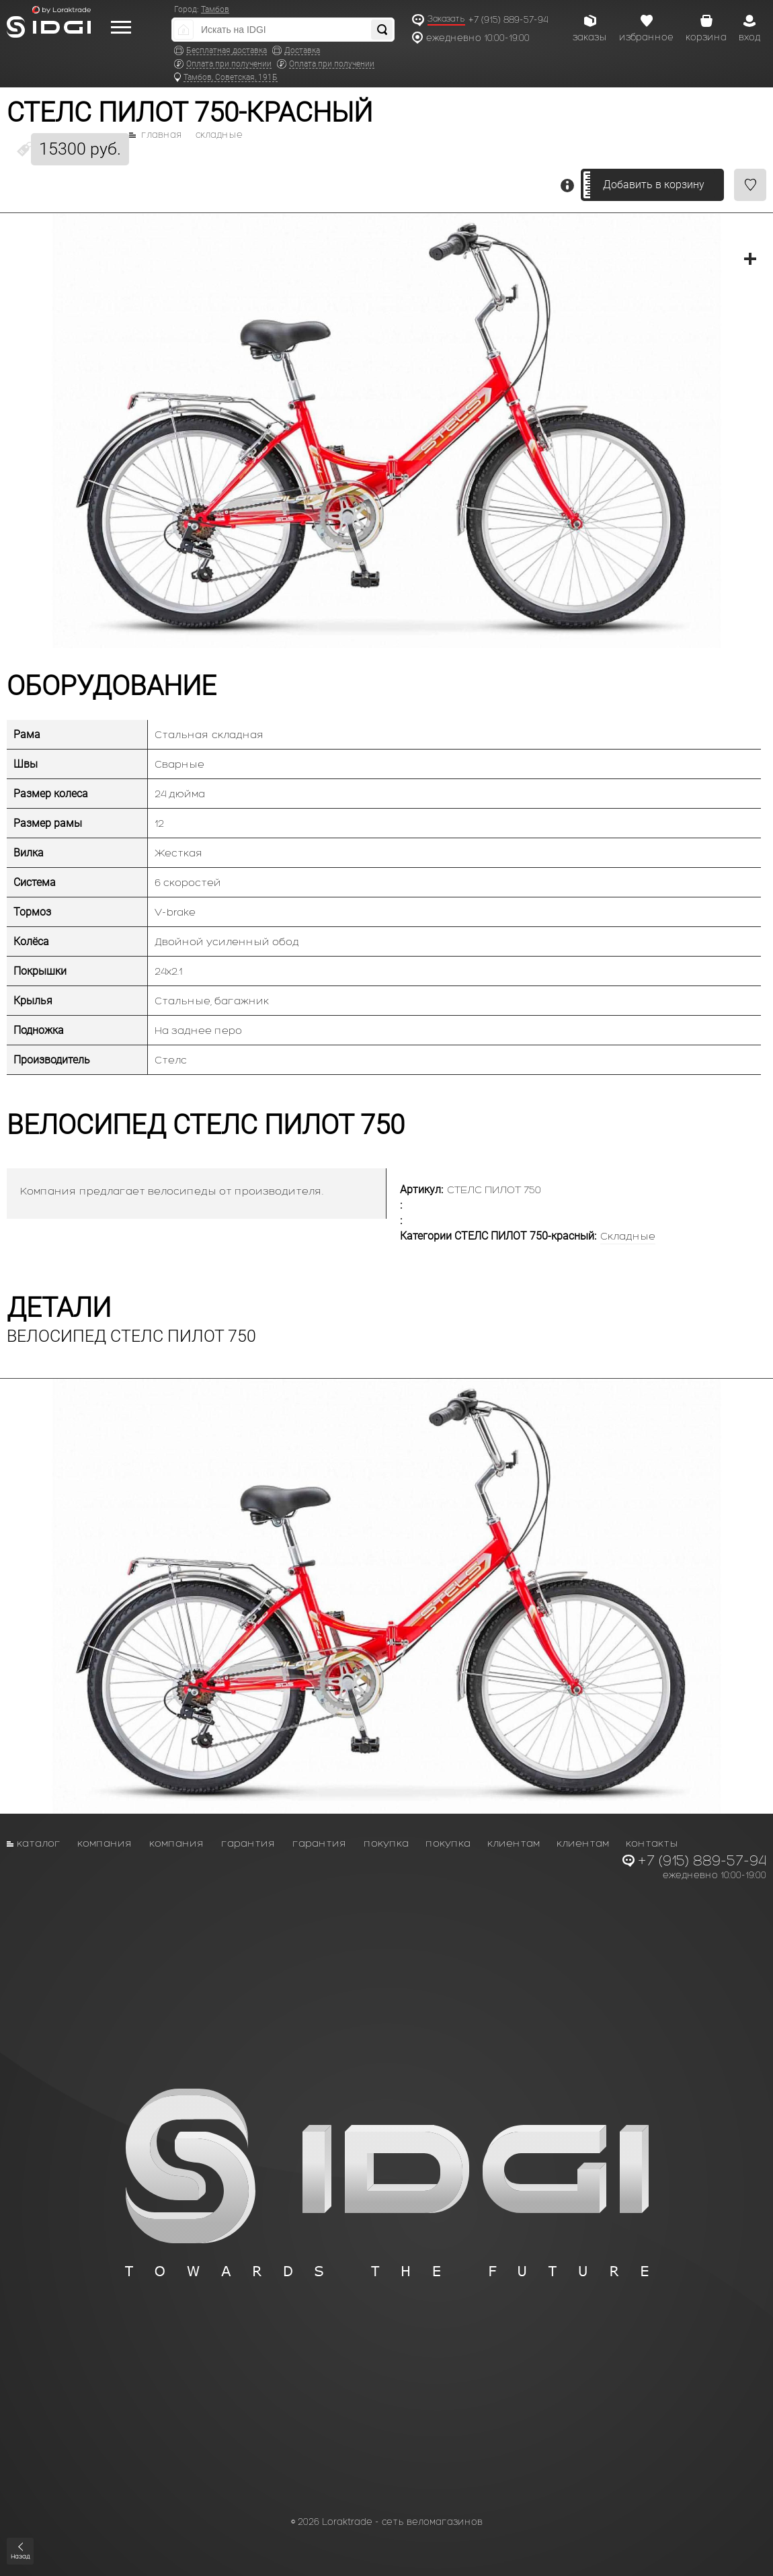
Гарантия (248, 1843)
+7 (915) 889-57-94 (508, 20)
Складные (219, 135)
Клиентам (513, 1843)
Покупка (386, 1843)
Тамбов (215, 9)
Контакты (652, 1843)
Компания (104, 1843)
